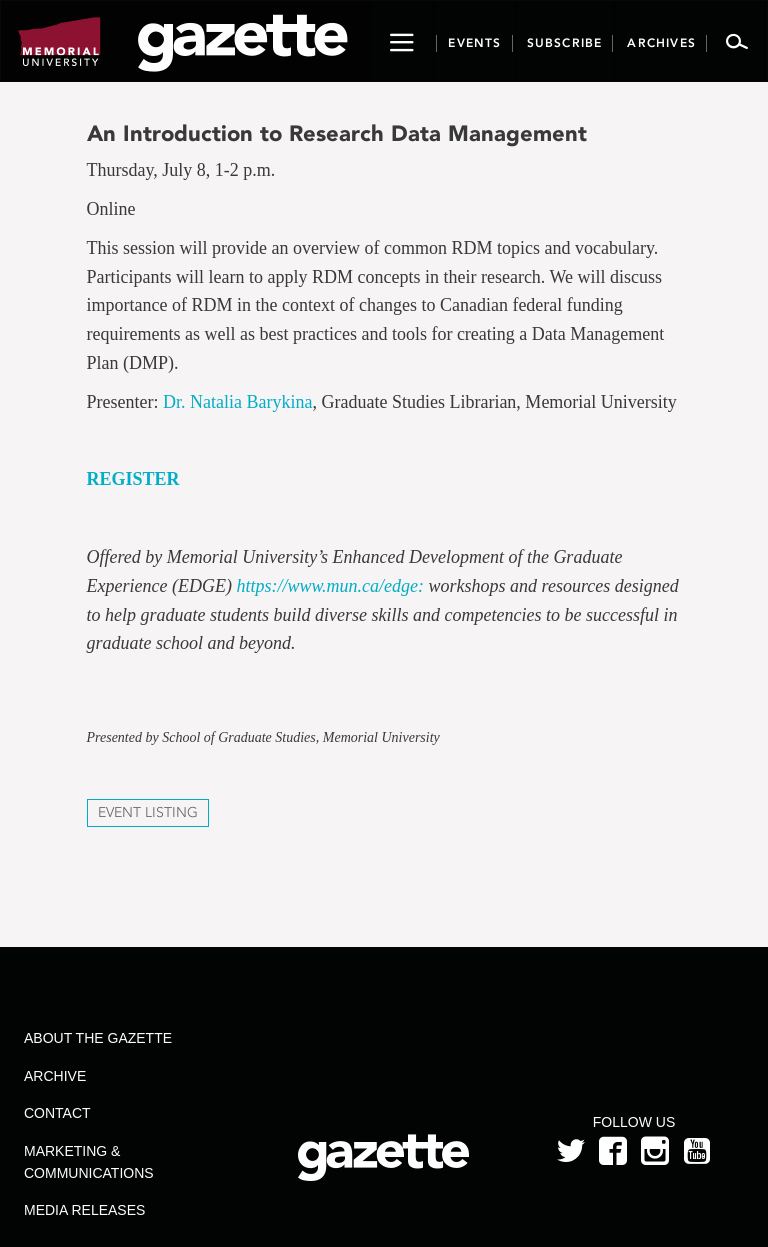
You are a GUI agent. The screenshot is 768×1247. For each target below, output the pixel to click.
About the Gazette (98, 1038)
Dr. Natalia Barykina (237, 402)
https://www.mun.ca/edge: (330, 586)
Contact (57, 1113)
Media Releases (84, 1210)
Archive (55, 1076)
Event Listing (148, 812)
